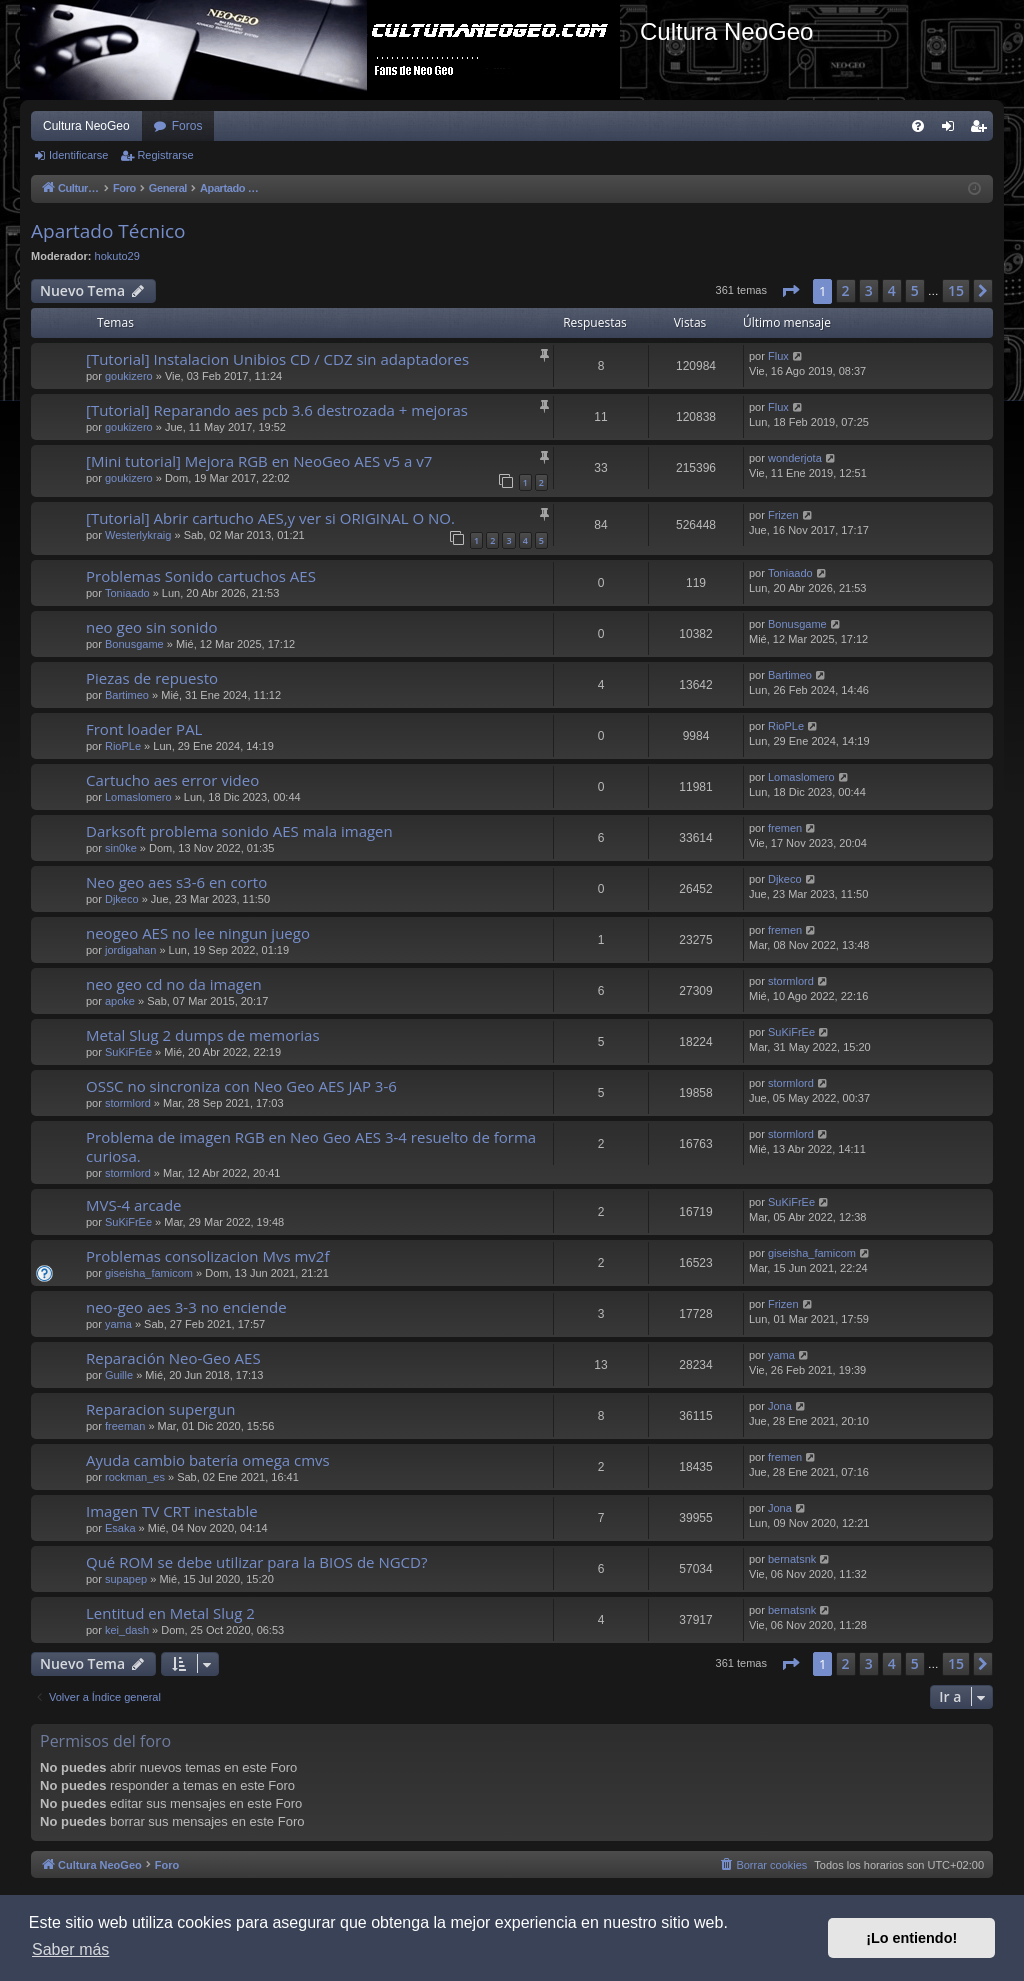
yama (118, 1324)
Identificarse (78, 155)
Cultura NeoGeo (86, 126)
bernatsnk (792, 1559)
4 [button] (892, 290)
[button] (790, 291)
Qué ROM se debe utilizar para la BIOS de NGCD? (256, 1562)
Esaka (120, 1528)
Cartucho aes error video (172, 780)
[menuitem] (918, 126)
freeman (125, 1426)
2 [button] (846, 290)
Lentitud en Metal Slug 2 (170, 1613)
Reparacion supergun (160, 1409)
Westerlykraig (138, 535)
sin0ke (121, 848)
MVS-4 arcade (134, 1205)
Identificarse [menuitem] (952, 130)
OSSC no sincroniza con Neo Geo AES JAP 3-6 (241, 1086)
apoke (120, 1001)
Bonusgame (134, 644)
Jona (780, 1406)
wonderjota (795, 458)
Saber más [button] (70, 1949)
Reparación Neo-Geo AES (173, 1358)
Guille (119, 1375)
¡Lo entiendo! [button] (911, 1938)
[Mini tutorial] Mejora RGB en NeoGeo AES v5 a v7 (259, 461)
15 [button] (956, 290)
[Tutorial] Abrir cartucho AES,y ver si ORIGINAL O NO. (270, 518)
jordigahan (130, 950)
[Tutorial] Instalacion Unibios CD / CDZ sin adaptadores (277, 359)
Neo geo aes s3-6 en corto (176, 882)
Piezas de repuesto (152, 678)
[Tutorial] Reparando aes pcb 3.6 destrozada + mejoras (277, 410)
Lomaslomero (138, 797)
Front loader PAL (144, 729)
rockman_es (135, 1477)
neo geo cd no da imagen (174, 984)
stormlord (791, 981)
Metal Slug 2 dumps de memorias (203, 1035)
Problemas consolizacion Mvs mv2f (207, 1256)
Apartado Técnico (108, 231)
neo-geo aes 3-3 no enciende (186, 1307)
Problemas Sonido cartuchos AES (201, 576)
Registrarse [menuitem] (982, 130)
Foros (187, 126)
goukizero (129, 376)
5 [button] (915, 290)
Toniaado (127, 593)
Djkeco (122, 899)
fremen (785, 828)
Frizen (783, 515)
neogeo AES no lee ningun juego (198, 933)
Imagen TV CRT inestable (172, 1511)
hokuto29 (117, 256)
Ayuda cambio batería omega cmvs (208, 1460)
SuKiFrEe (128, 1052)
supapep (126, 1579)
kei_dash (127, 1630)
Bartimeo (127, 695)
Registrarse (165, 155)
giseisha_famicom (149, 1273)
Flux (778, 356)
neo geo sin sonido (151, 627)
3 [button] (869, 290)
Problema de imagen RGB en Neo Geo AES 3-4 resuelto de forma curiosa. (311, 1146)
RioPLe (123, 746)
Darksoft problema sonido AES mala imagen (239, 831)
